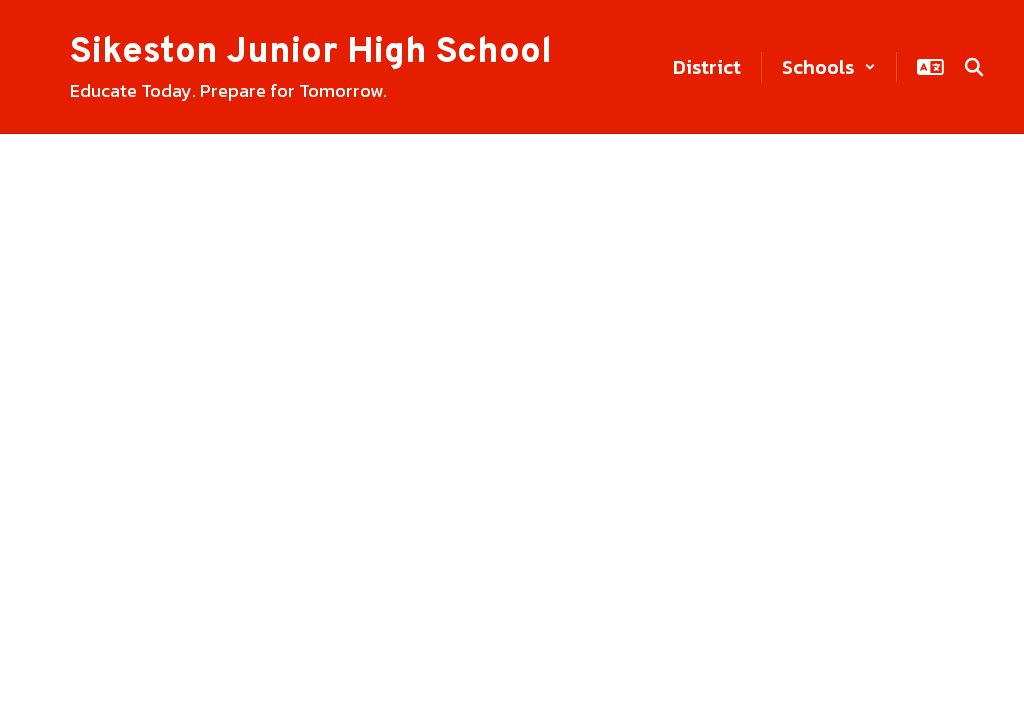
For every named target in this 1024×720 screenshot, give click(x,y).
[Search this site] (974, 67)
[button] (829, 67)
